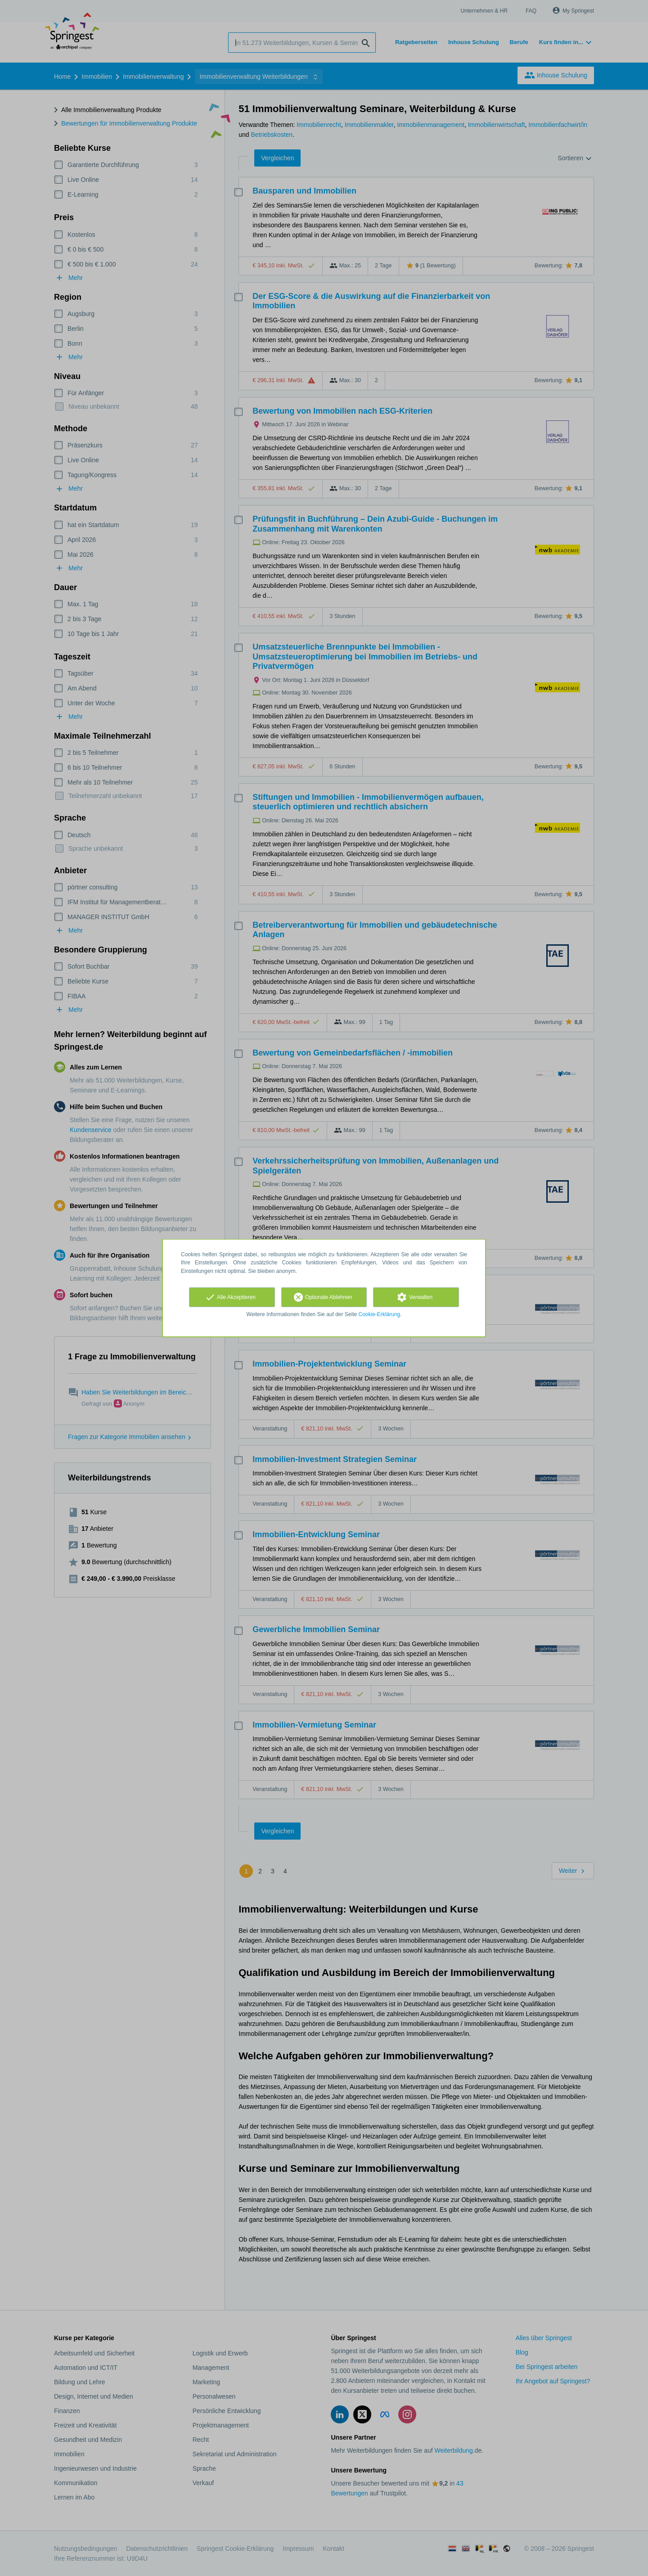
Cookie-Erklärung (379, 1314)
